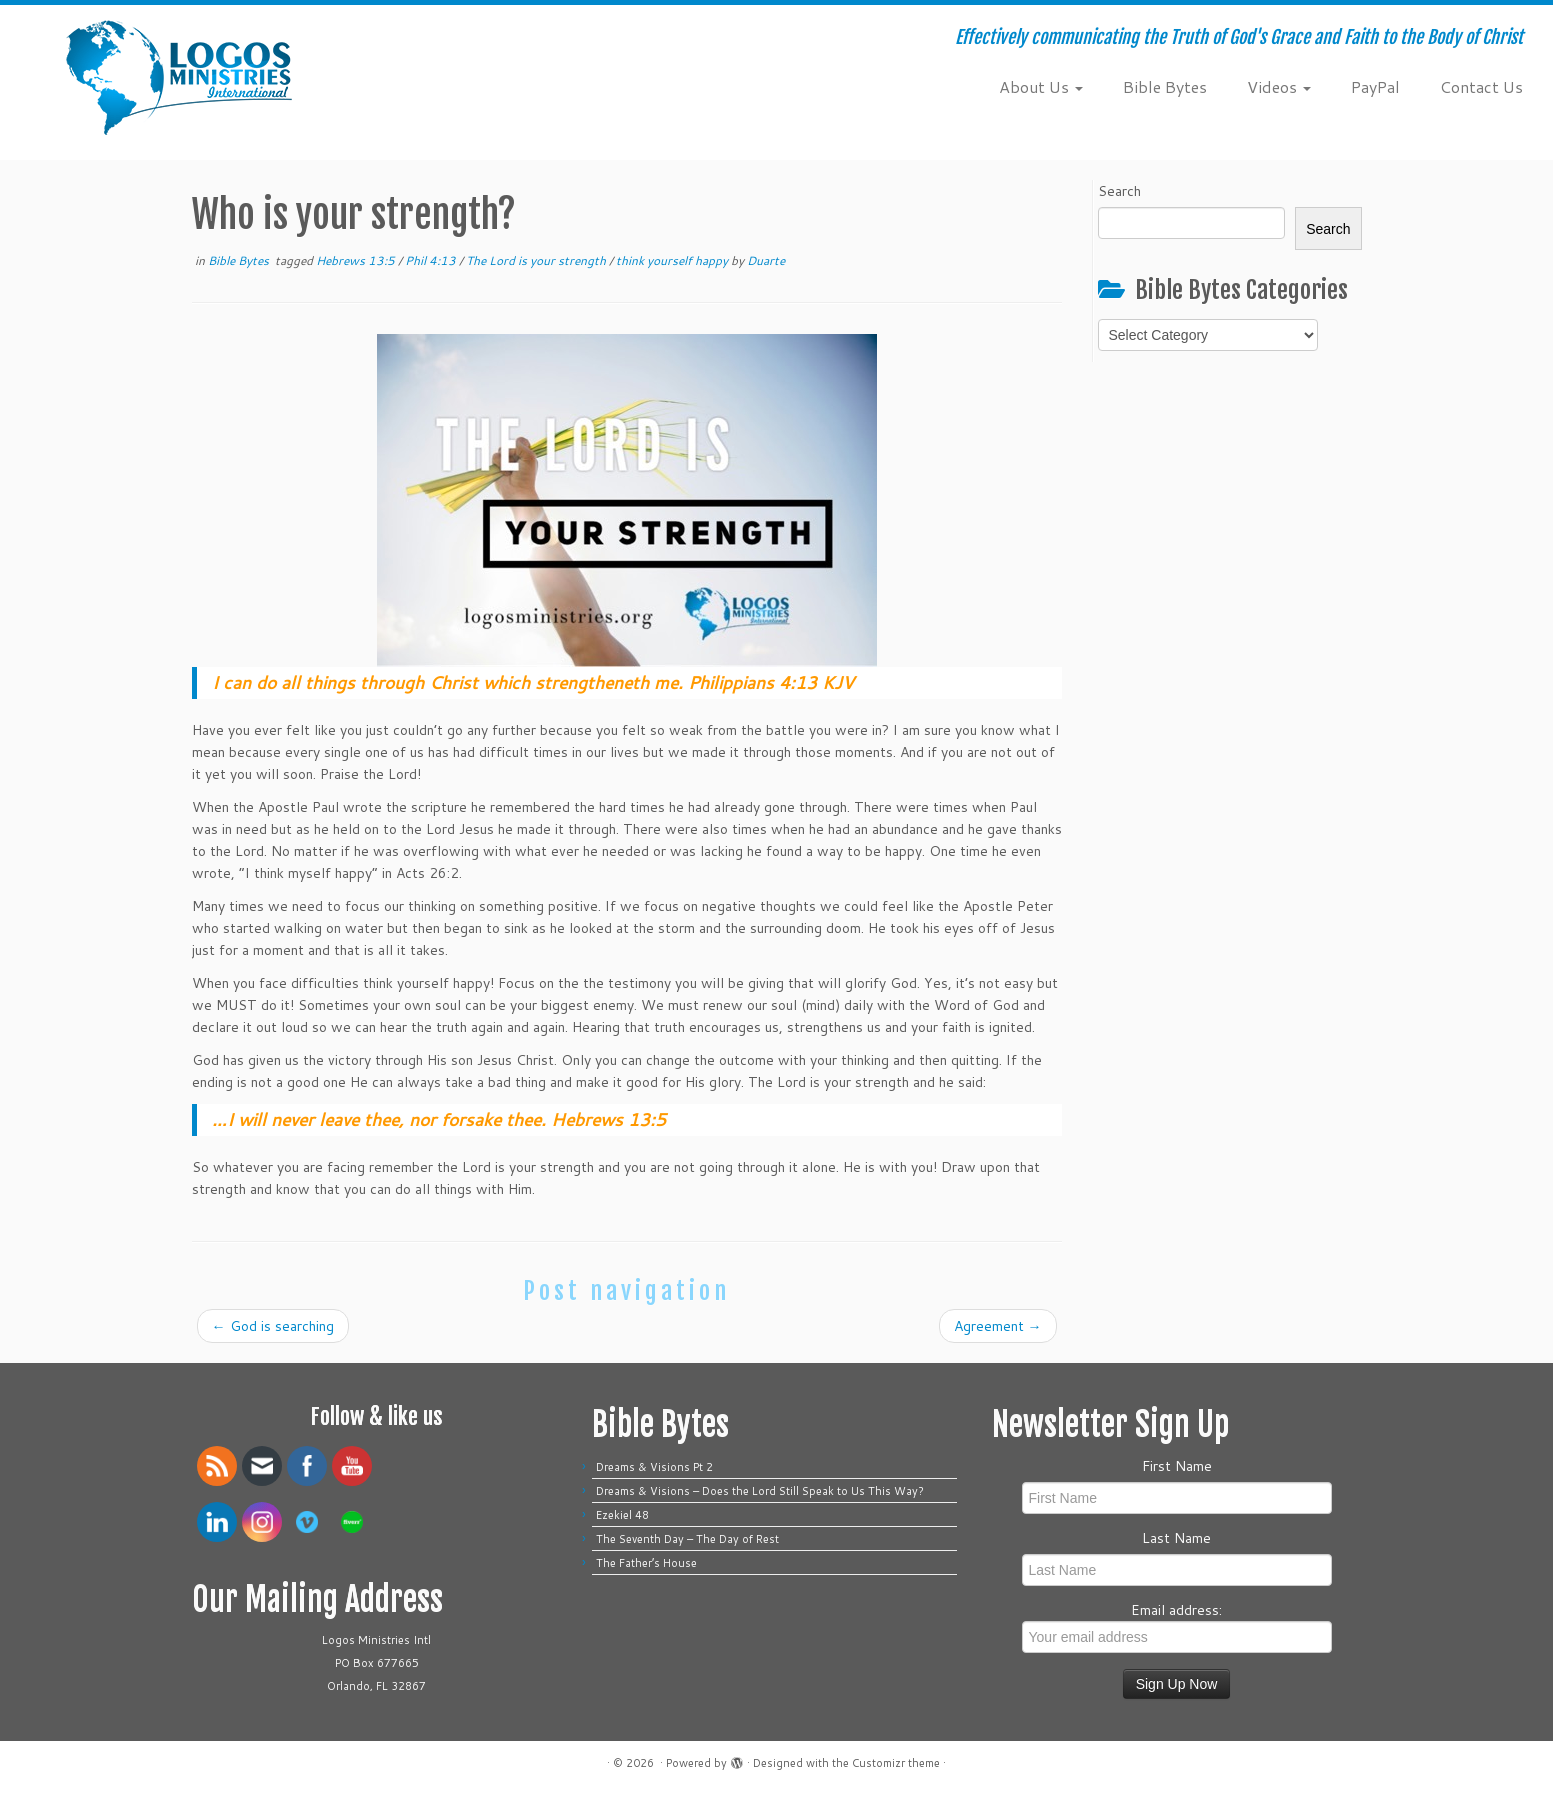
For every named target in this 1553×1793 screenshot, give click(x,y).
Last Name (1176, 1538)
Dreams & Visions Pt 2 (654, 1467)
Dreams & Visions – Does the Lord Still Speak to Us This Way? (763, 1491)
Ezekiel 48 (622, 1515)
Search (1119, 191)
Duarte (766, 260)
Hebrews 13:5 (357, 260)
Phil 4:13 (432, 260)
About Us (1041, 86)
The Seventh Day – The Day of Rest (687, 1539)
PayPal (1375, 86)
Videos (1279, 86)
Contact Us (1481, 86)
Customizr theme (896, 1763)
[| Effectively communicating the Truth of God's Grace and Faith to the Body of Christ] (179, 77)
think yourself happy (673, 260)
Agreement (998, 1326)
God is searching (273, 1326)
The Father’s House (646, 1563)
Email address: (1177, 1626)
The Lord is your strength (537, 260)
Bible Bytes (1165, 86)
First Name (1177, 1466)
